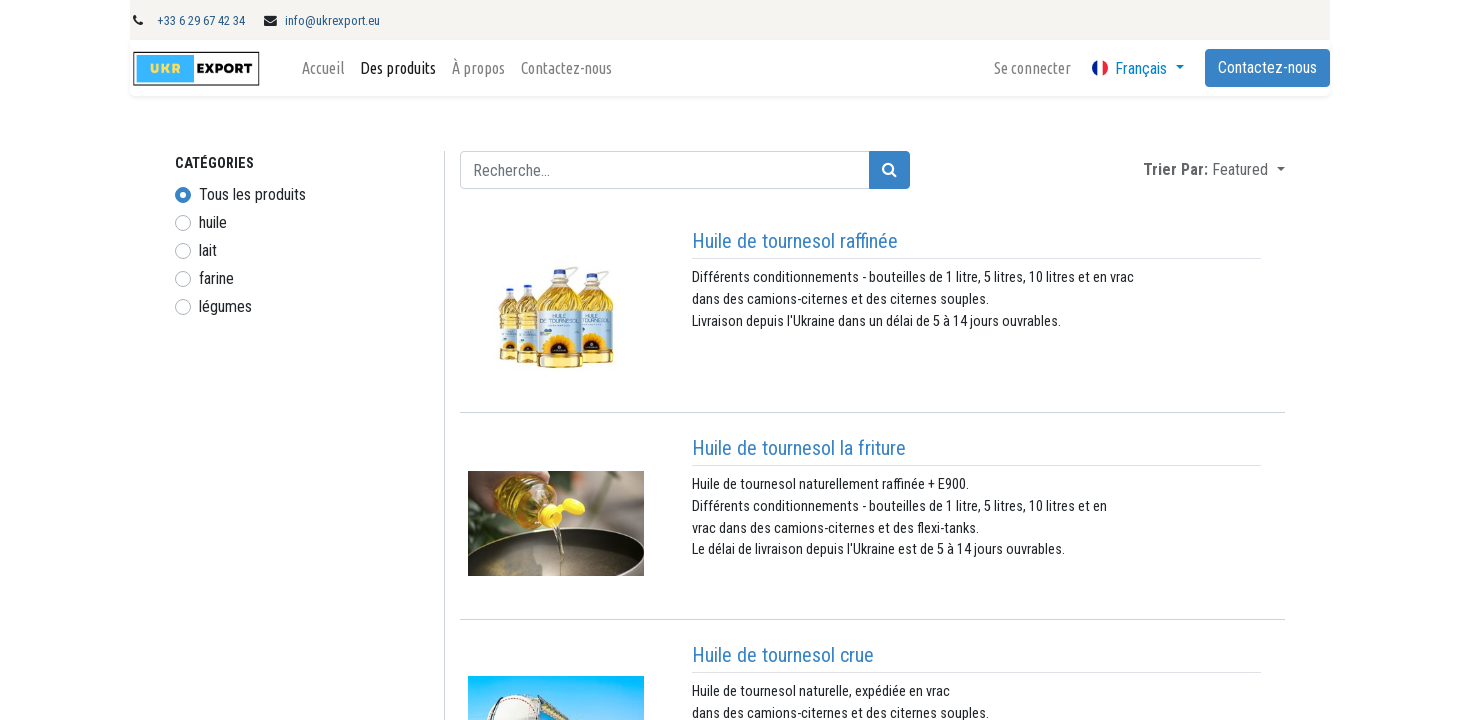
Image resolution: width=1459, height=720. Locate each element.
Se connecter (1032, 68)
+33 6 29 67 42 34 (201, 20)
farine (216, 278)
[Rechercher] (889, 170)
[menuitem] (323, 68)
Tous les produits (252, 194)
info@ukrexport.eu (332, 20)
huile (213, 222)
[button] (1248, 170)
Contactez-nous (1267, 67)
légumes (225, 306)
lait (208, 250)
